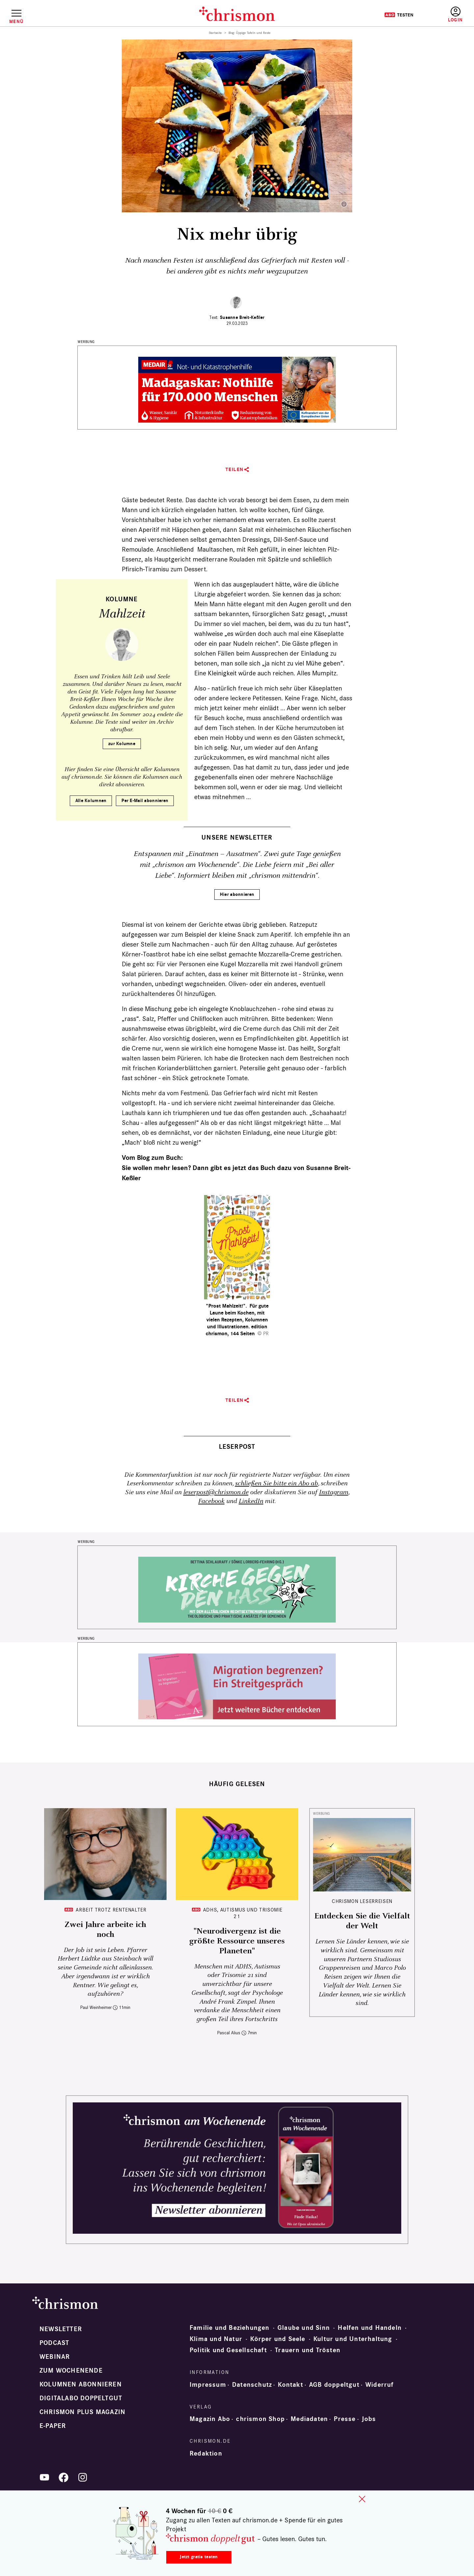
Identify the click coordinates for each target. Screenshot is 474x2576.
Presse (345, 2419)
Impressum (208, 2385)
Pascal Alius (228, 2033)
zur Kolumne (121, 743)
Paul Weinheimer (96, 2007)
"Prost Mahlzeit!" (226, 1306)
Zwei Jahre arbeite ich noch (105, 1929)
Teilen (234, 469)
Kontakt (290, 2385)
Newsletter (61, 2329)
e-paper (53, 2426)
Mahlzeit (122, 613)
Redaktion (206, 2454)
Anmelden (455, 15)
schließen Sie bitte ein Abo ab (276, 1483)
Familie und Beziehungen (230, 2328)
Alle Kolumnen (91, 800)
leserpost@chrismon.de (216, 1492)
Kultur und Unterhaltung (352, 2339)
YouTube (44, 2477)
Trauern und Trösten (307, 2350)
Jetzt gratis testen (199, 2557)
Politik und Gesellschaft (228, 2350)
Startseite (215, 33)
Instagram (333, 1492)
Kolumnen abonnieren (81, 2384)
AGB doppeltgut (334, 2385)
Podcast (54, 2343)
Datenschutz (252, 2385)
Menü (16, 21)
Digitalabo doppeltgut (81, 2398)
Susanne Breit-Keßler (242, 317)
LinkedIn (251, 1501)
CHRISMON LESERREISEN (362, 1901)
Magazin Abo (210, 2419)
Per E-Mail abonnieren (144, 800)
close (362, 2499)
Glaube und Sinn (303, 2328)
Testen (398, 15)
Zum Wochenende (71, 2371)
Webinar (55, 2357)
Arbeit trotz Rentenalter (111, 1910)
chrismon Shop (260, 2419)
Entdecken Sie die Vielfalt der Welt (362, 1921)
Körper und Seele (277, 2339)
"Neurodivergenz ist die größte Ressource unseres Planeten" (237, 1941)
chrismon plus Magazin (82, 2412)
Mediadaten (309, 2419)
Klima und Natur (216, 2339)
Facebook (211, 1501)
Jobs (369, 2419)
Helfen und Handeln (370, 2328)
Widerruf (379, 2385)
